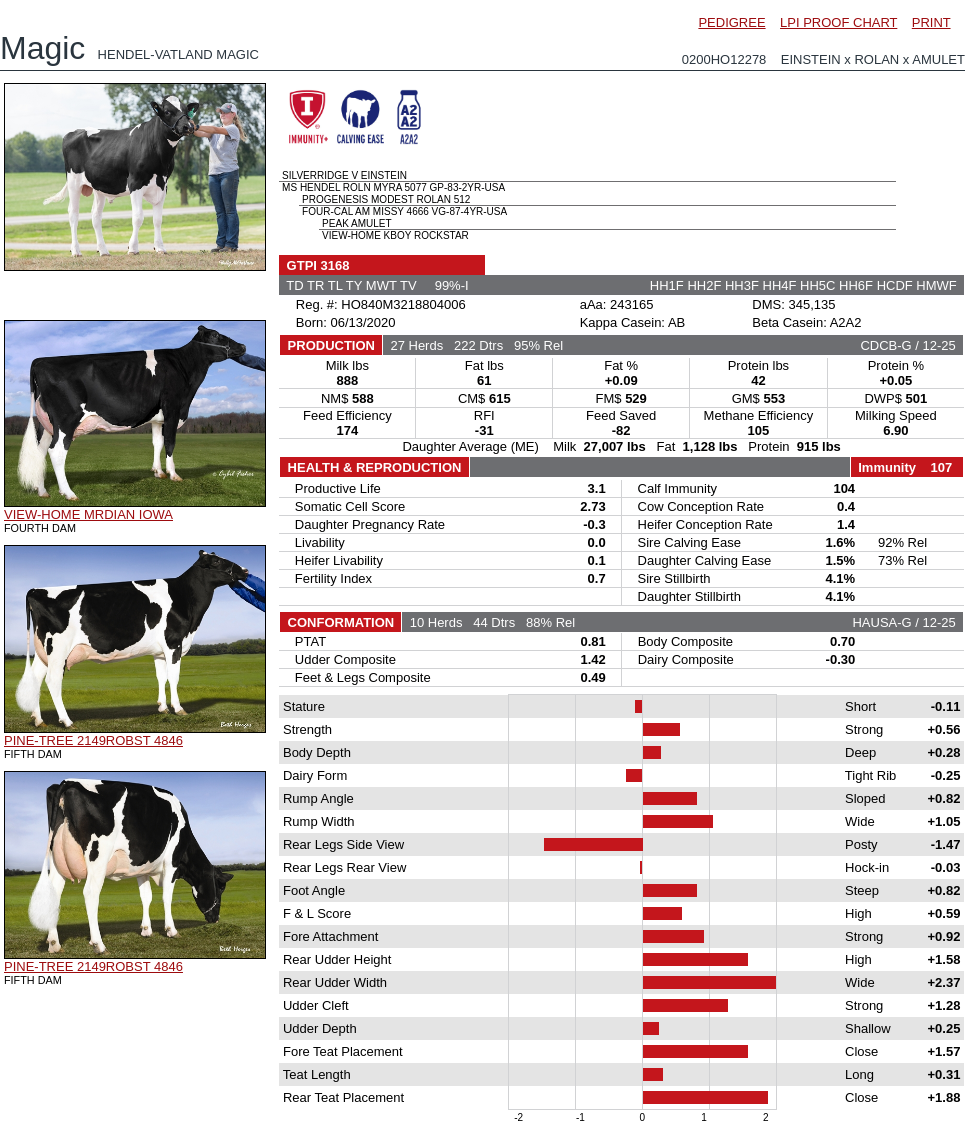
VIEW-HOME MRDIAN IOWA (88, 514)
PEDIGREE (731, 22)
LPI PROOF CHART (838, 22)
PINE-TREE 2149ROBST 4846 (93, 740)
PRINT (931, 22)
